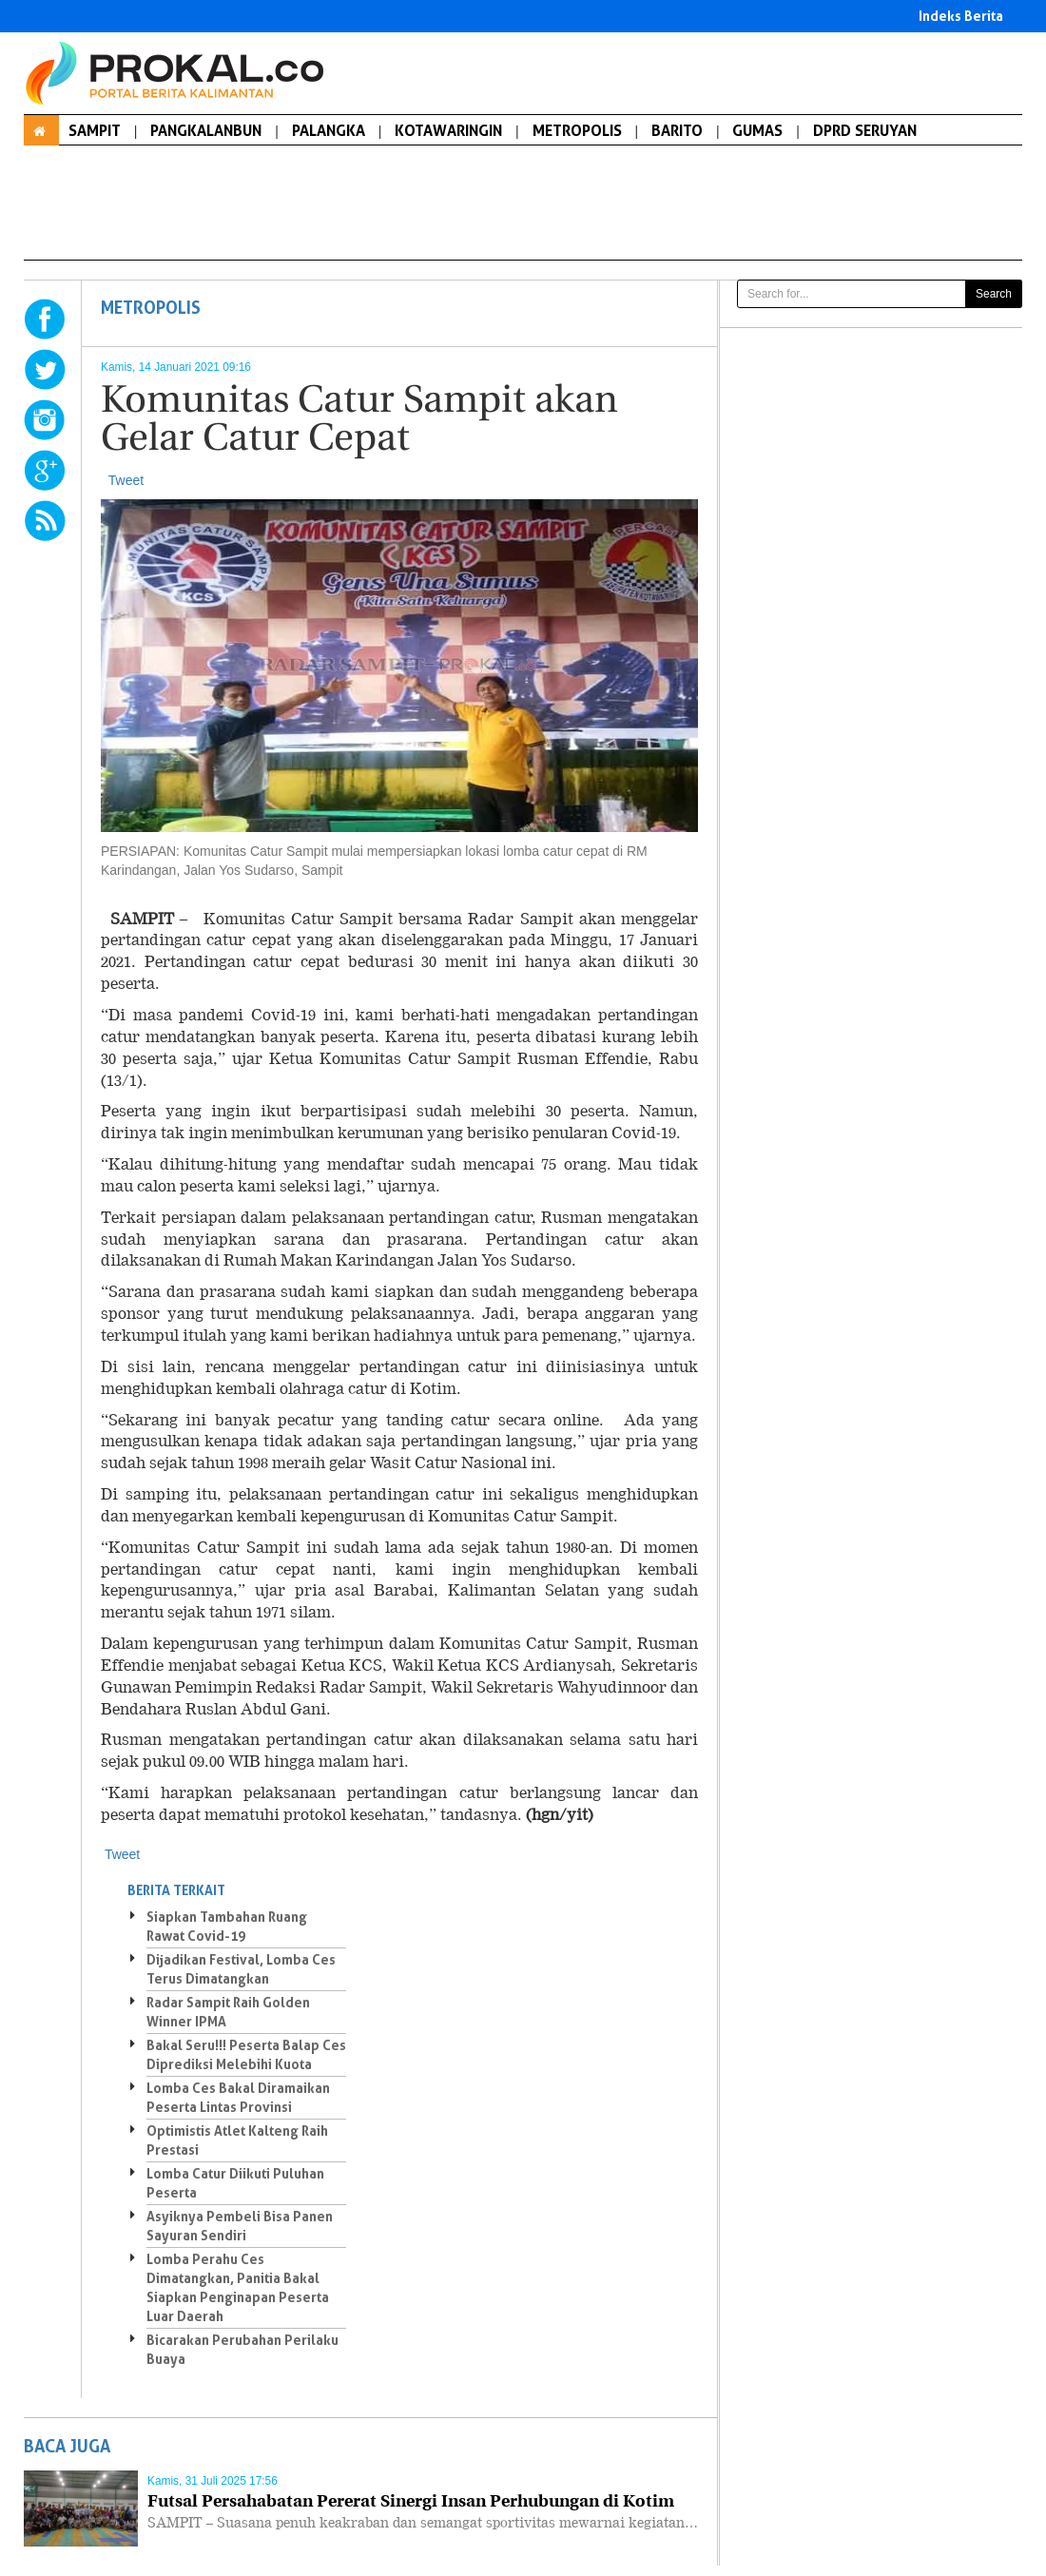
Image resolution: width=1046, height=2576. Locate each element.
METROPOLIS (577, 130)
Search (994, 293)
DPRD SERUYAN (865, 130)
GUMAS (757, 130)
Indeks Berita (961, 16)
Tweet (126, 480)
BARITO (677, 130)
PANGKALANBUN (206, 130)
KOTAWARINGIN (448, 130)
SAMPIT (94, 130)
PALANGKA (328, 130)
